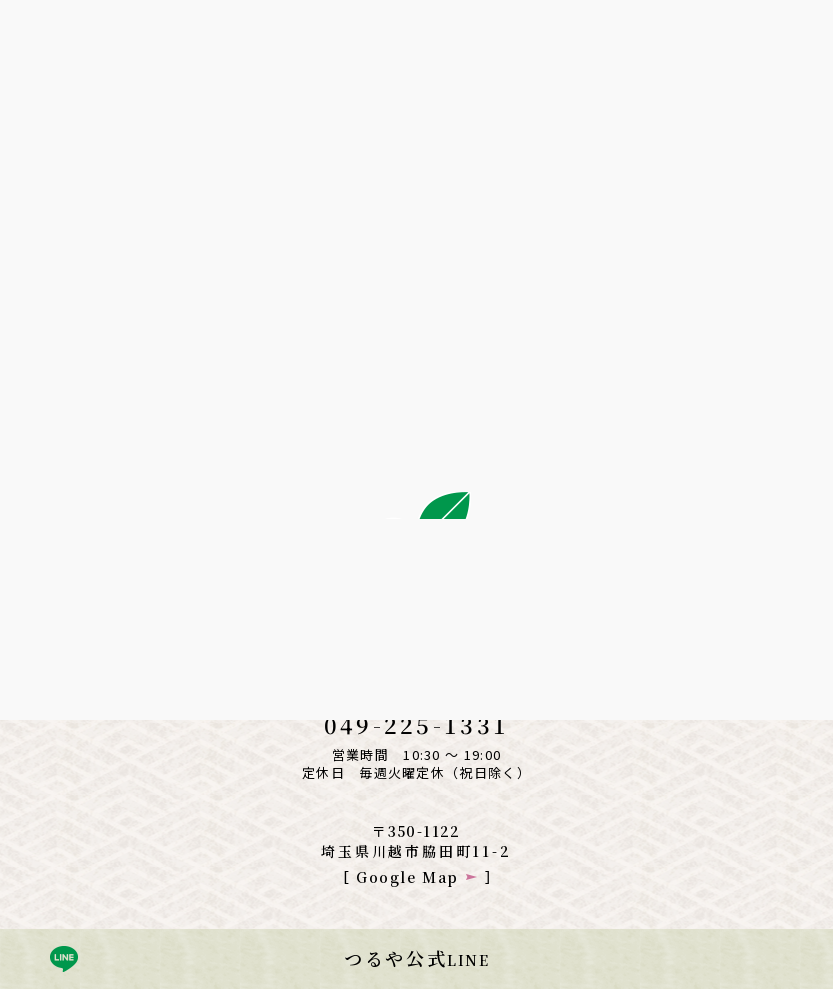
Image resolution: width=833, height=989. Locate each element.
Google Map (407, 877)
